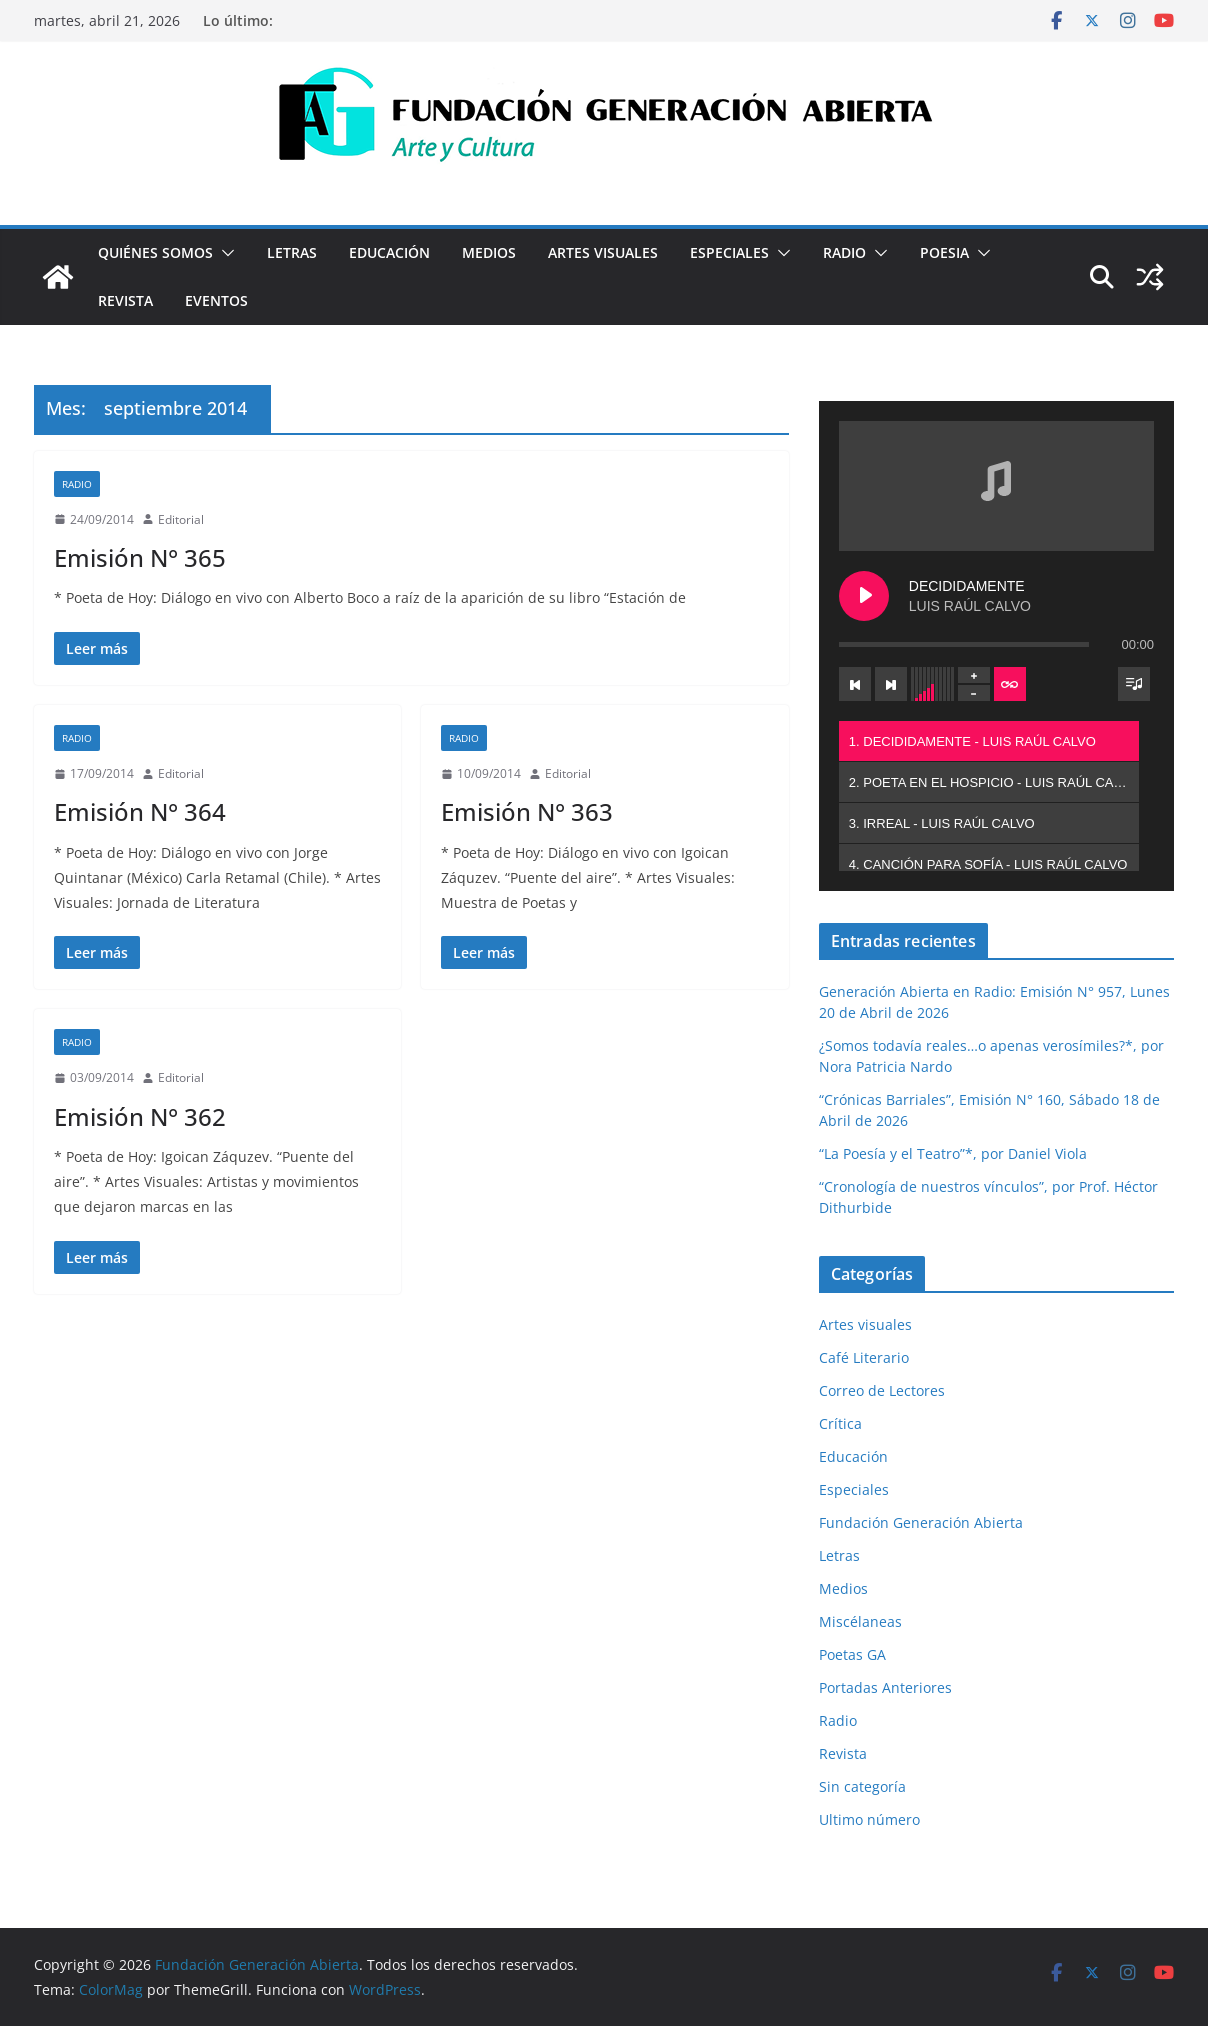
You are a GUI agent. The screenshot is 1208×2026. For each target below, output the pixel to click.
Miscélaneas (860, 1621)
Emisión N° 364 (140, 811)
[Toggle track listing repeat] (1010, 684)
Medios (489, 252)
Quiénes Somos (155, 252)
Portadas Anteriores (885, 1687)
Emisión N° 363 (527, 811)
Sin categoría (862, 1786)
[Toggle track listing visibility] (1134, 684)
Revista (125, 300)
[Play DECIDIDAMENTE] (864, 596)
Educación (389, 252)
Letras (292, 252)
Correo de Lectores (882, 1390)
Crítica (840, 1423)
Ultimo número (869, 1819)
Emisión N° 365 (140, 557)
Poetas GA (852, 1654)
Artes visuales (603, 252)
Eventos (216, 300)
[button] (224, 253)
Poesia (944, 252)
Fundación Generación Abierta (921, 1522)
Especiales (729, 252)
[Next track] (891, 684)
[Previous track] (855, 684)
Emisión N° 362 (140, 1116)
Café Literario (864, 1357)
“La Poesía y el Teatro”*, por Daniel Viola (953, 1153)
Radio (844, 252)
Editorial (181, 519)
